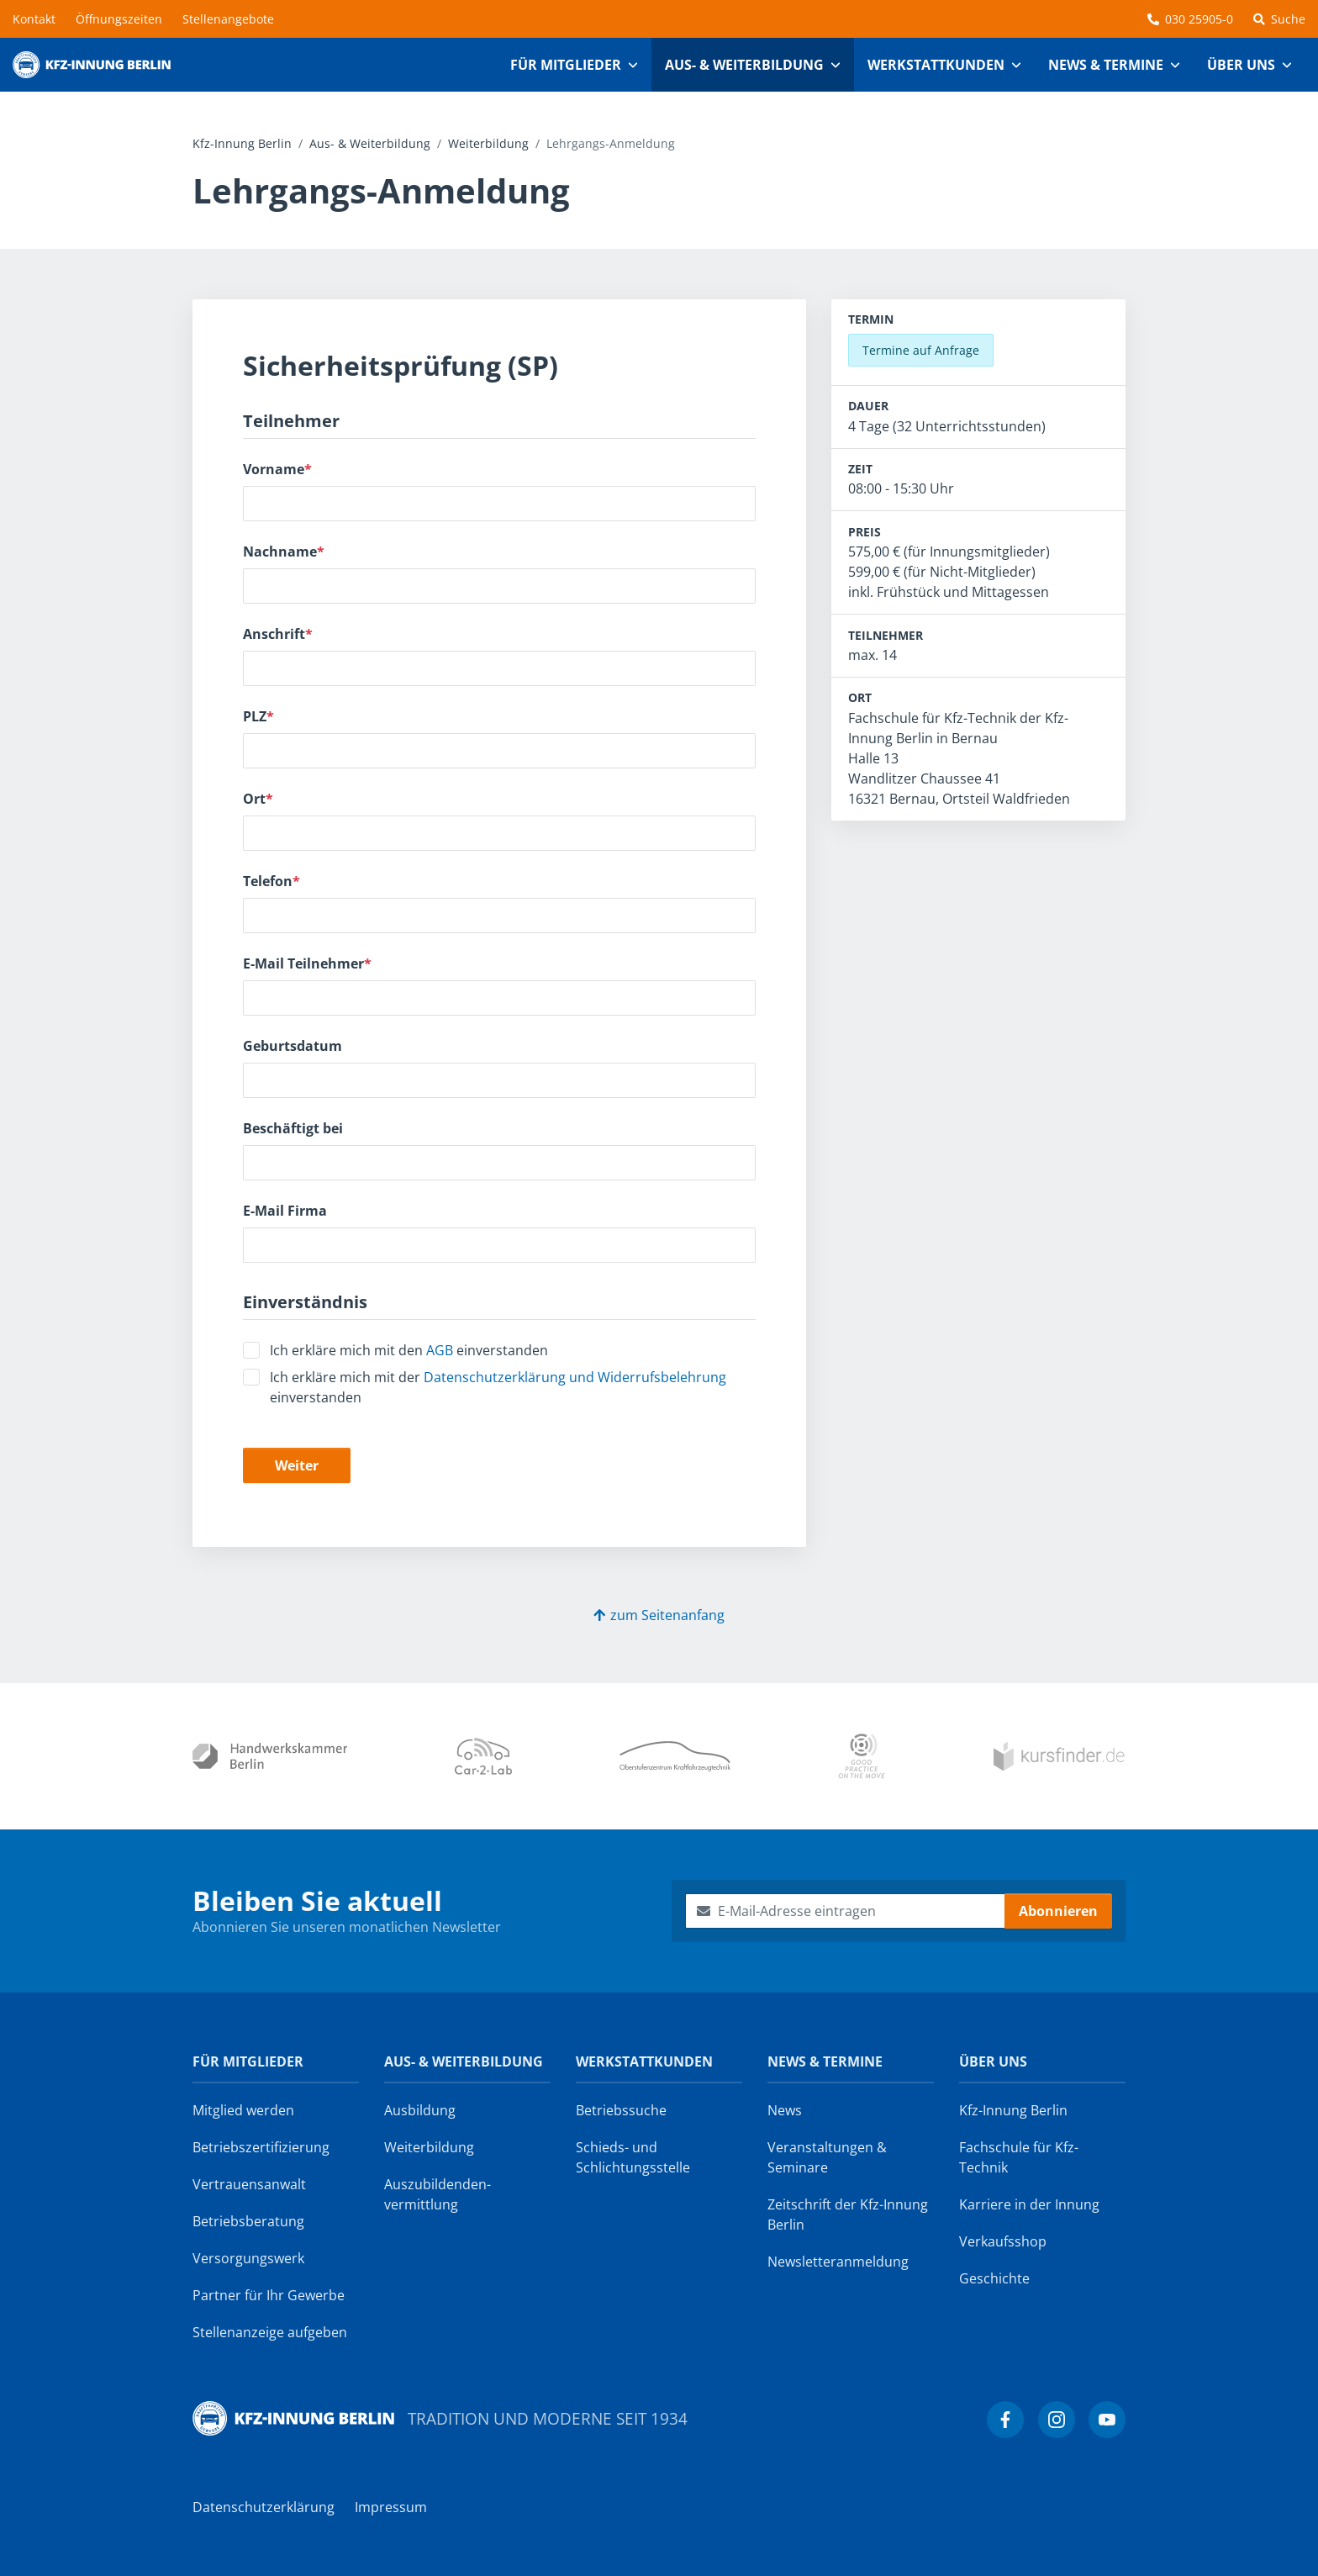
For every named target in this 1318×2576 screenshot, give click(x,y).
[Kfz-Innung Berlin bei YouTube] (1107, 2419)
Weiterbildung (488, 143)
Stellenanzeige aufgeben (269, 2332)
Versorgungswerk (248, 2258)
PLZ (258, 716)
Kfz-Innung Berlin (242, 143)
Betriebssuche (621, 2110)
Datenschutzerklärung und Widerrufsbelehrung (575, 1377)
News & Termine (825, 2061)
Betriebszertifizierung (261, 2147)
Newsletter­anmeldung (838, 2261)
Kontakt (34, 19)
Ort (258, 798)
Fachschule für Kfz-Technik (1018, 2157)
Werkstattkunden (644, 2061)
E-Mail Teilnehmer (307, 963)
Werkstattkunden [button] (935, 64)
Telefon (271, 881)
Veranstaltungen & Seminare (827, 2157)
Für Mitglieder (247, 2061)
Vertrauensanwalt (249, 2184)
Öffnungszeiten (119, 19)
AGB (439, 1350)
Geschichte (994, 2278)
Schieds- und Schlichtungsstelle (633, 2157)
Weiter (297, 1465)
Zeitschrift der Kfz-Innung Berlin (847, 2214)
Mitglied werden (243, 2110)
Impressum (391, 2507)
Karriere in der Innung (1029, 2204)
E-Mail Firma (285, 1210)
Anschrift (278, 634)
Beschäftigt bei (293, 1128)
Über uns (993, 2061)
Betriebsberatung (248, 2221)
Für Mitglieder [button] (565, 64)
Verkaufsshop (1002, 2241)
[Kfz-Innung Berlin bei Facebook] (1005, 2419)
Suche (1279, 19)
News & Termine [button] (1105, 64)
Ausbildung (420, 2110)
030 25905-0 (1190, 19)
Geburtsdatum (292, 1046)
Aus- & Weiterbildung (369, 143)
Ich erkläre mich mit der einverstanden (498, 1387)
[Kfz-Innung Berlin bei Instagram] (1056, 2419)
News (784, 2110)
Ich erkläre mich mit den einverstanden (409, 1350)
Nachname (283, 551)
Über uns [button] (1241, 64)
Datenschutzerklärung (263, 2507)
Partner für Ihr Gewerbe (268, 2295)
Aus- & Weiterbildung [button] (744, 64)
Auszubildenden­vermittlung (437, 2194)
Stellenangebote (228, 19)
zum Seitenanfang (659, 1615)
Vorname (277, 469)
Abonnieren (1058, 1911)
